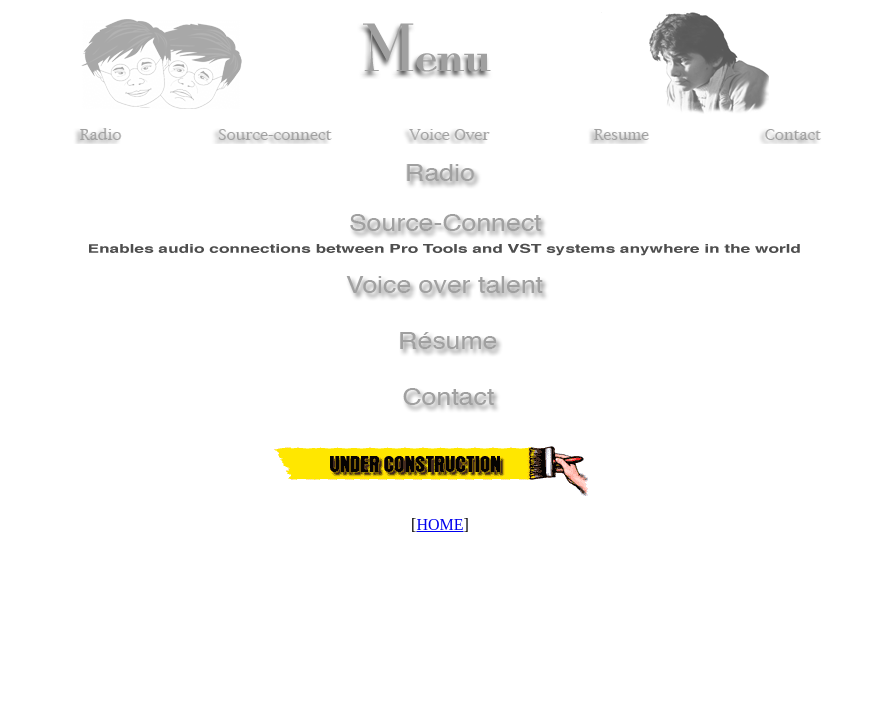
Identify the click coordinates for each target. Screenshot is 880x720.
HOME (439, 524)
